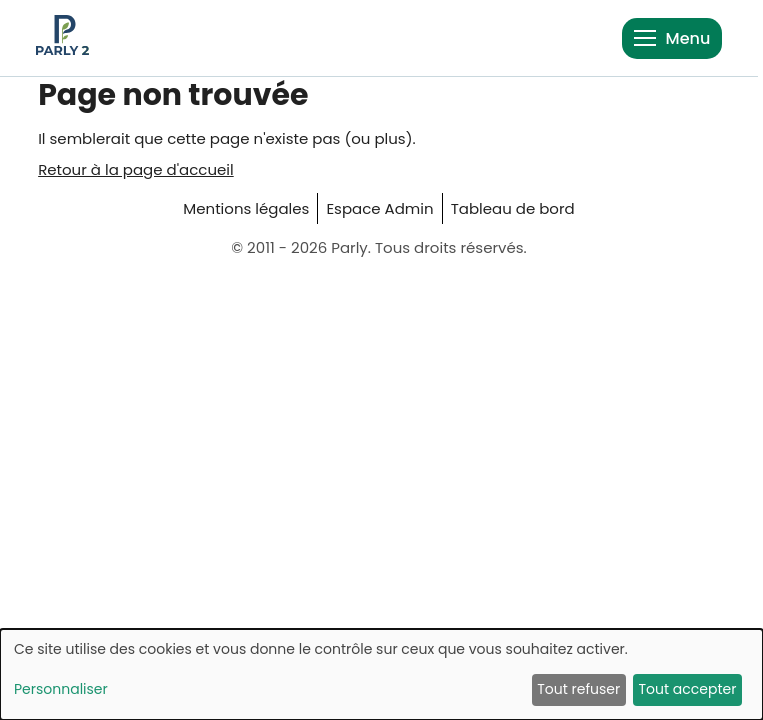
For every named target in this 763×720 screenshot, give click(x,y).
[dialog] (381, 674)
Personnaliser (61, 689)
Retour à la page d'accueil (136, 169)
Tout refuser (578, 689)
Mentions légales (246, 208)
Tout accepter (687, 689)
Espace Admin (379, 208)
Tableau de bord (513, 208)
